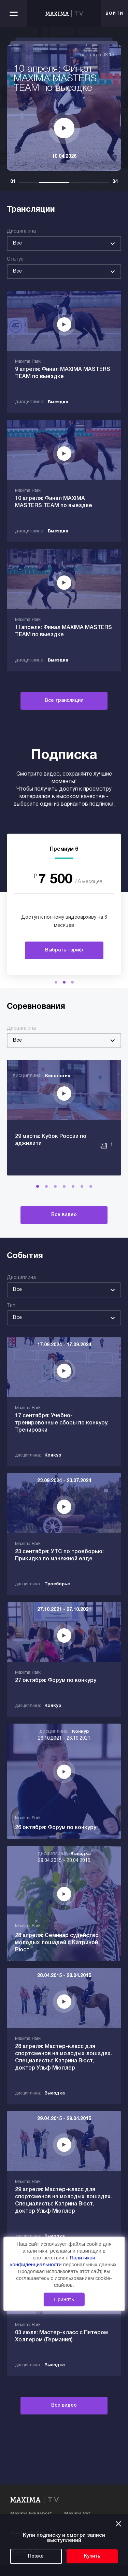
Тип (11, 1306)
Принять (64, 2299)
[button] (56, 982)
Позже (36, 2556)
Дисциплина (21, 231)
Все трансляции (64, 700)
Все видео (64, 1215)
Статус (15, 259)
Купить (92, 2556)
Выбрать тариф (64, 950)
